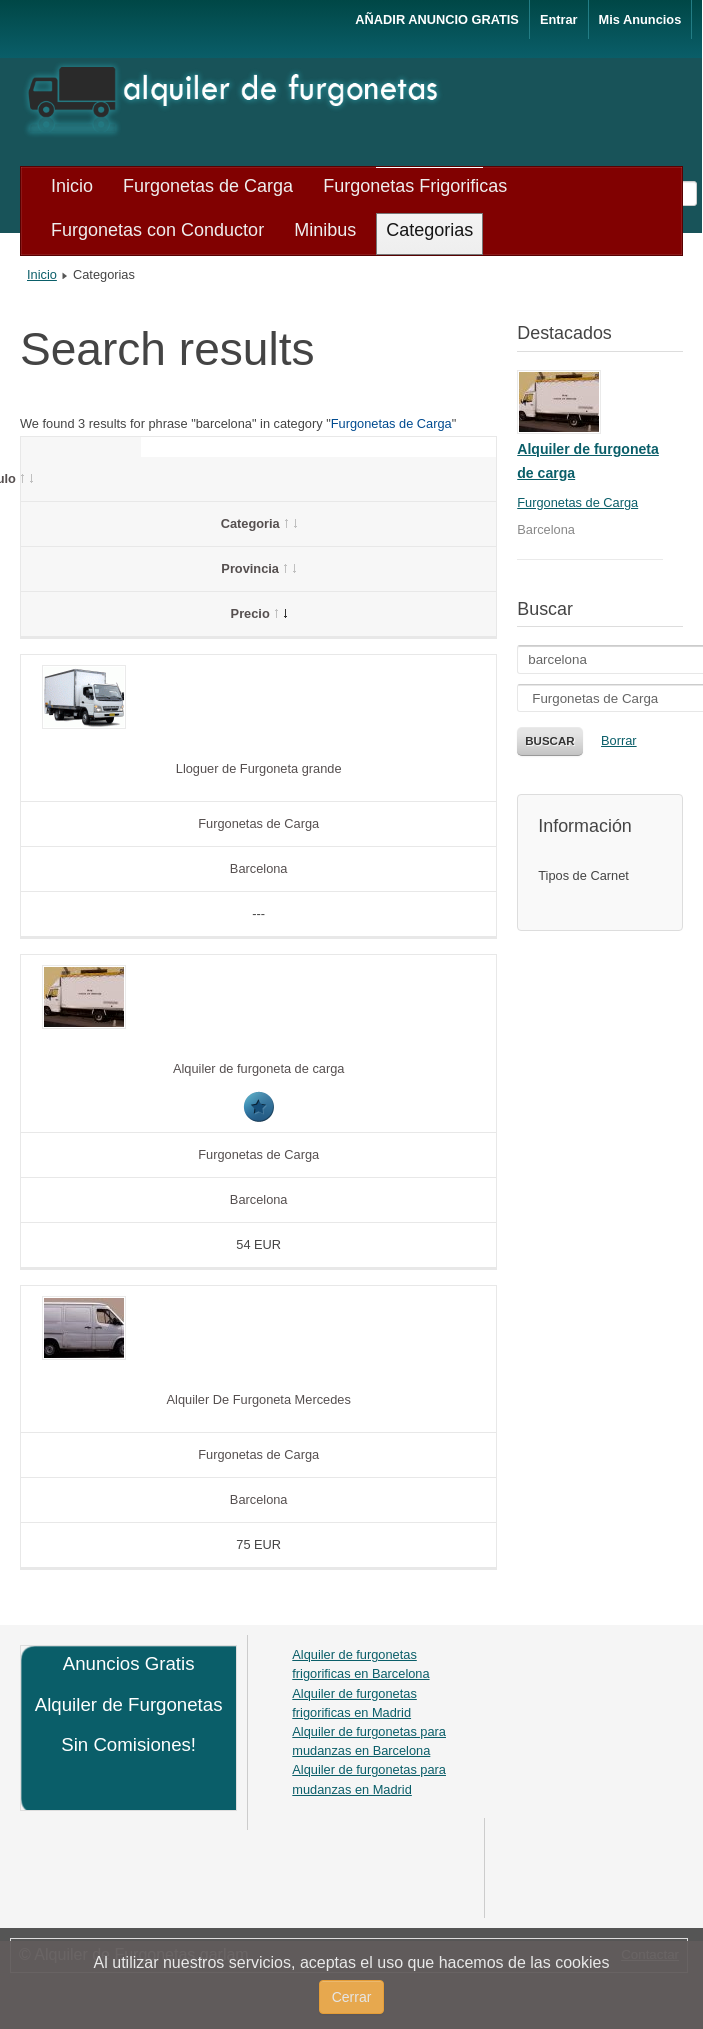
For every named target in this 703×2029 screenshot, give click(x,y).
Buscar (549, 741)
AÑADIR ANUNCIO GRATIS (437, 19)
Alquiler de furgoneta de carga (258, 1068)
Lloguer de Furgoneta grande (259, 768)
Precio (259, 613)
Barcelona (259, 868)
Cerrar (352, 1997)
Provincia (258, 568)
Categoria (259, 523)
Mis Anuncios (640, 19)
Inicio (42, 274)
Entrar (559, 19)
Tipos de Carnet (583, 875)
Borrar (619, 740)
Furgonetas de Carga (391, 423)
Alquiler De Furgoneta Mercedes (259, 1399)
